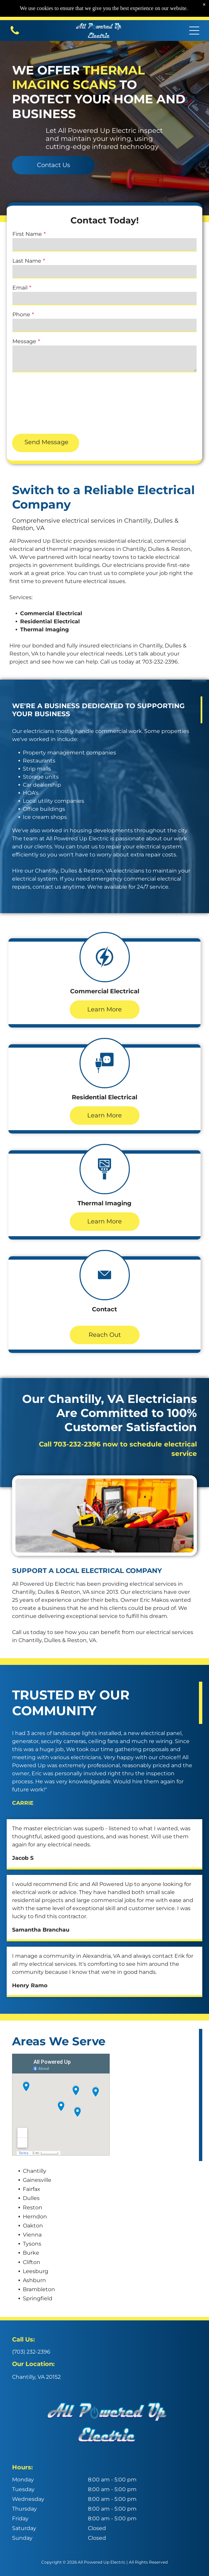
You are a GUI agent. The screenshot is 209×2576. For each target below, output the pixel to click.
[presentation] (39, 402)
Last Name (26, 261)
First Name (27, 234)
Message (24, 341)
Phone (21, 314)
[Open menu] (194, 30)
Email (20, 287)
